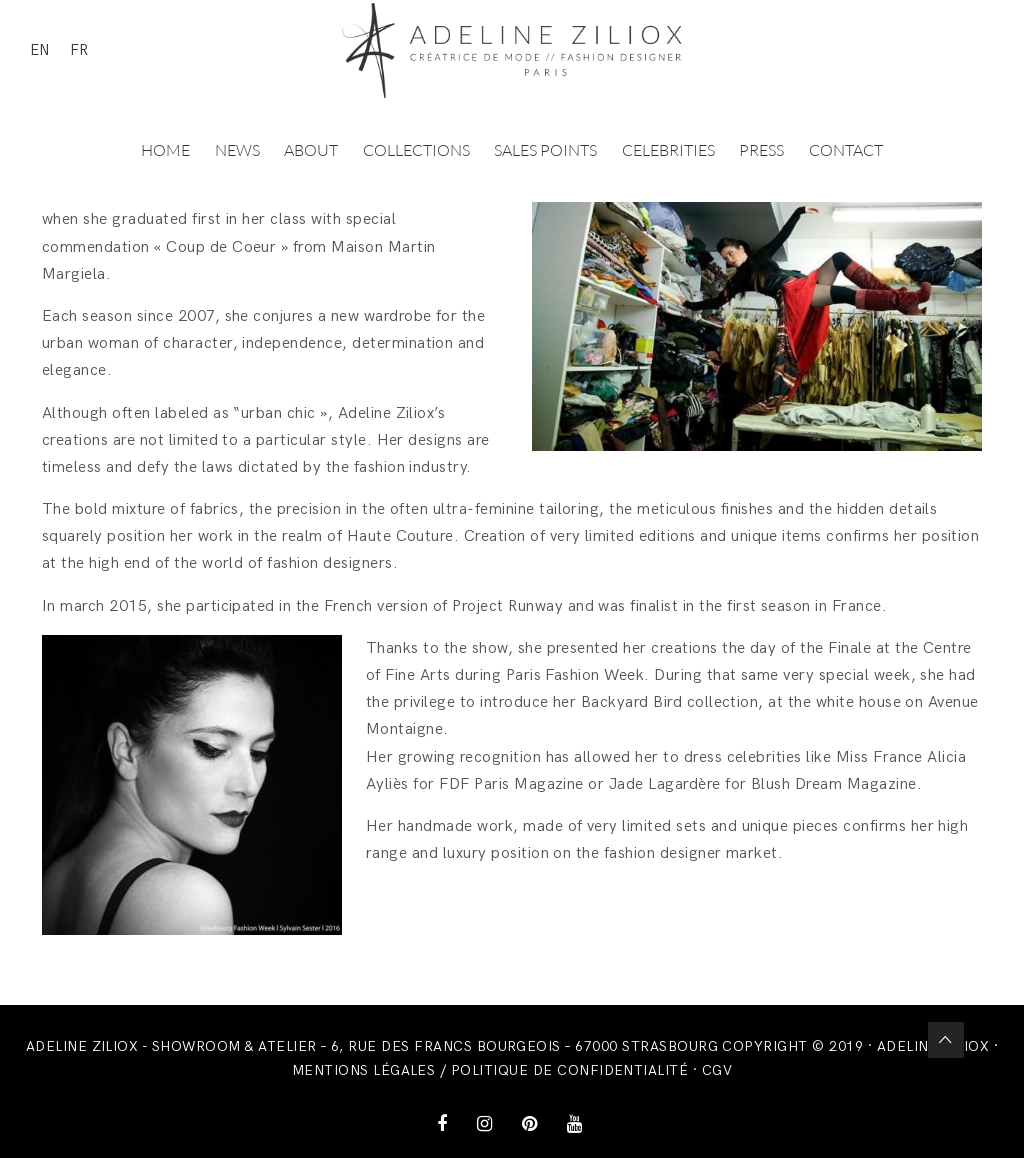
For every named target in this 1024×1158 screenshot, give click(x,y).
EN (40, 50)
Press (761, 150)
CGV (717, 1070)
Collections (416, 150)
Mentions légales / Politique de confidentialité (490, 1070)
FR (79, 50)
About (311, 150)
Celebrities (668, 150)
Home (165, 150)
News (237, 150)
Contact (846, 150)
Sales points (545, 150)
